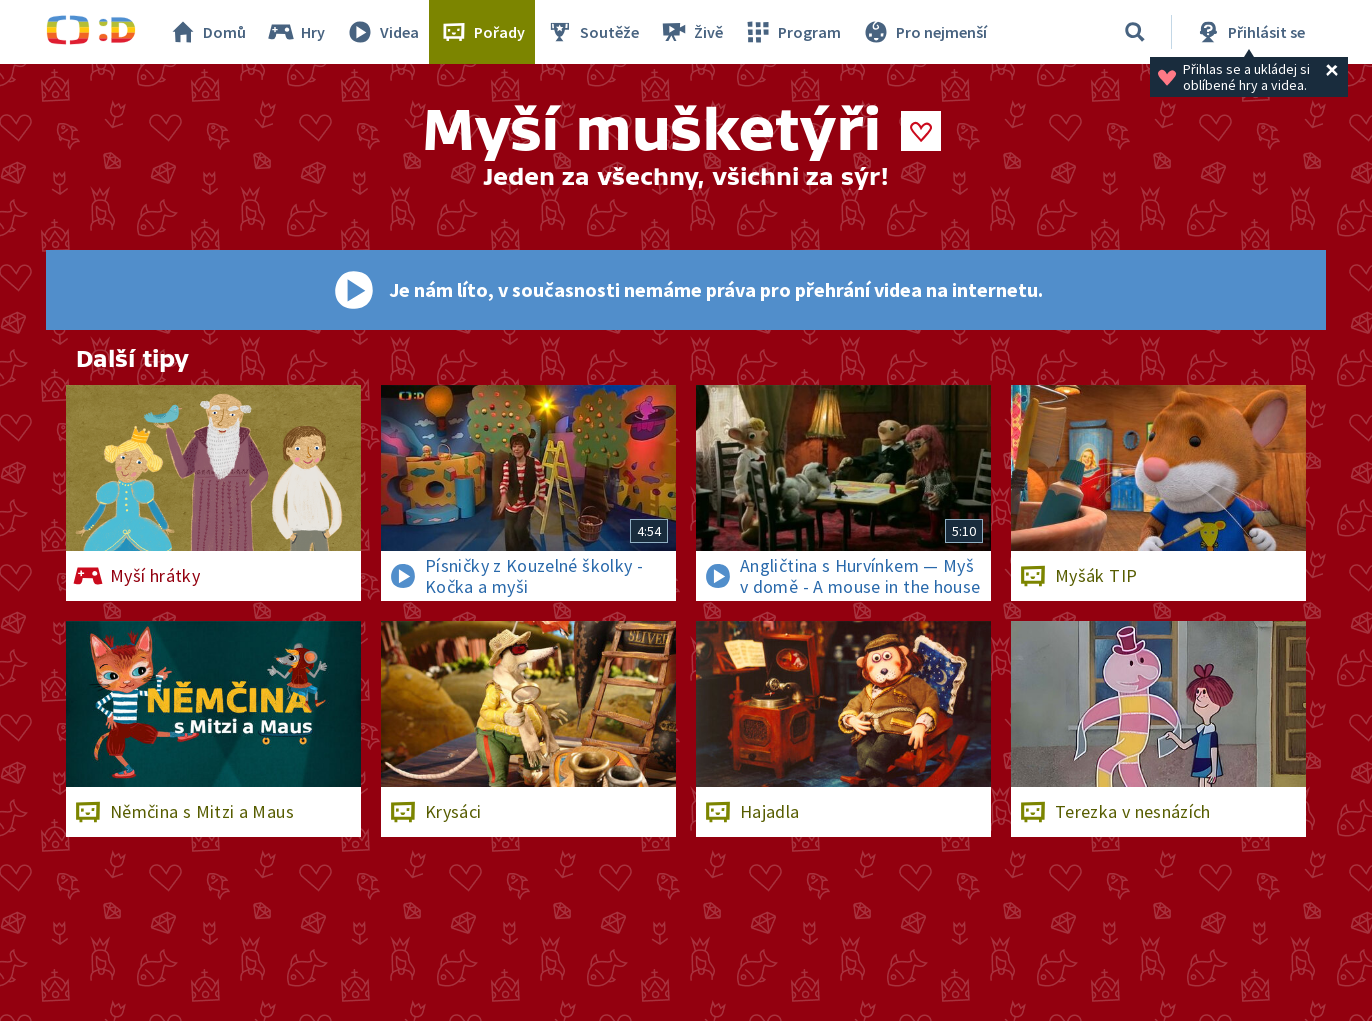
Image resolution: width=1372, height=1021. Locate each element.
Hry (295, 32)
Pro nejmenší (924, 32)
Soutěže (592, 32)
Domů (207, 32)
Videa (382, 32)
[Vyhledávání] (1135, 32)
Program (792, 32)
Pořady (482, 32)
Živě (691, 32)
